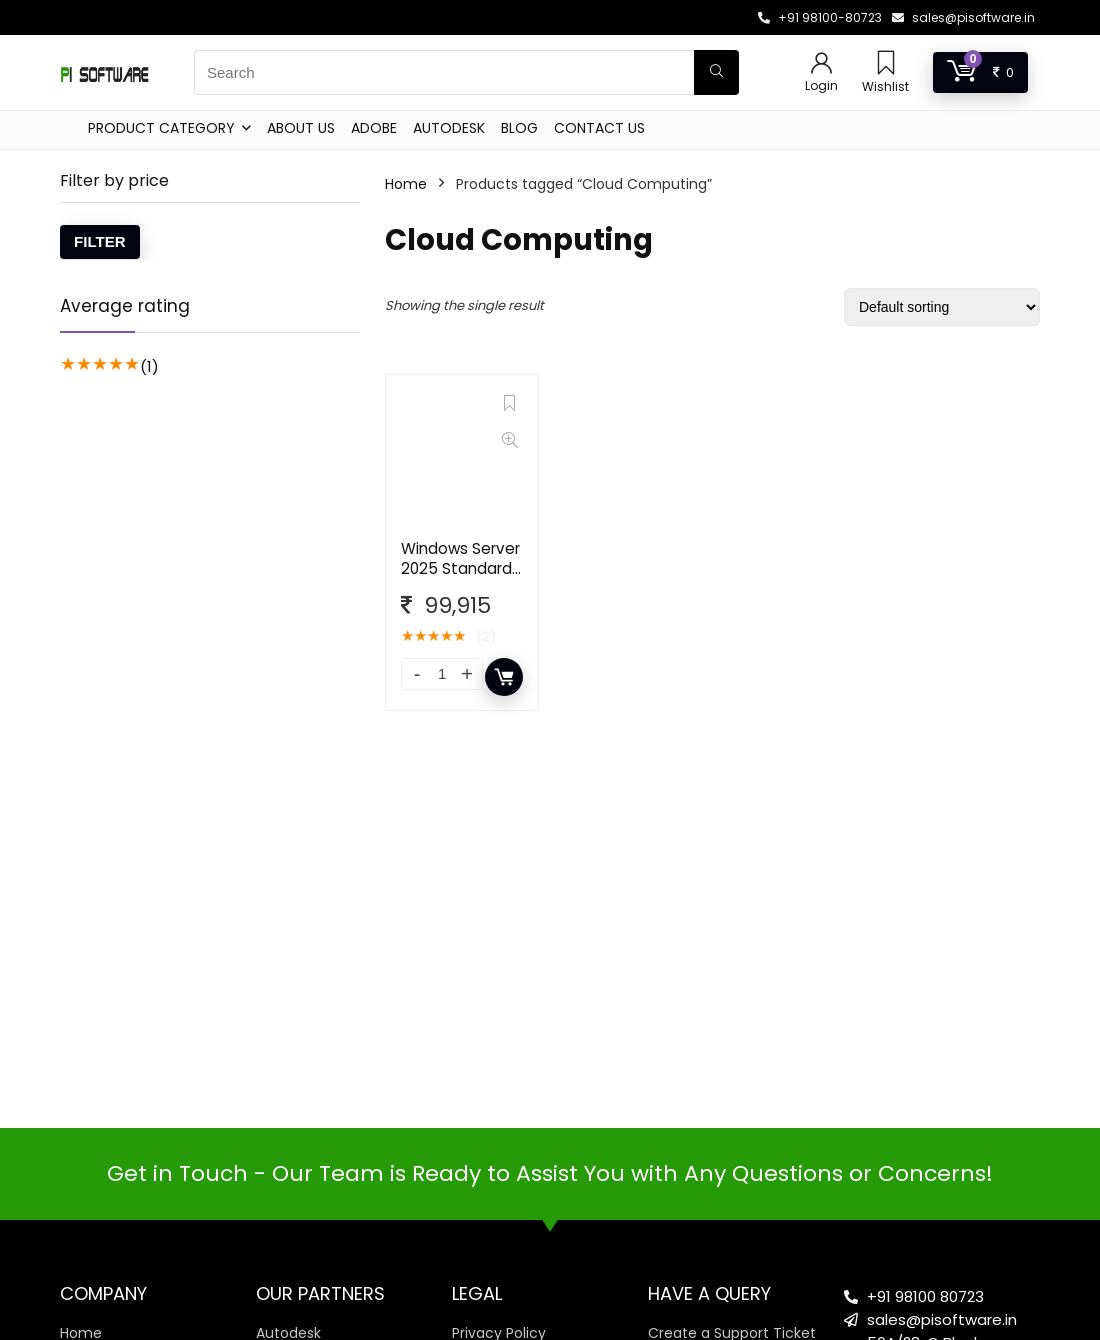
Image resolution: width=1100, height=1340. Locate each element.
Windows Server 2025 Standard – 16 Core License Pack (460, 578)
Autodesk (449, 128)
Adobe (374, 128)
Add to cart (504, 677)
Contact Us (599, 128)
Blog (519, 128)
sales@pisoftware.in (973, 17)
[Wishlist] (886, 64)
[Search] (716, 72)
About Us (301, 128)
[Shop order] (942, 307)
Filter (100, 241)
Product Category (161, 128)
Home (406, 184)
